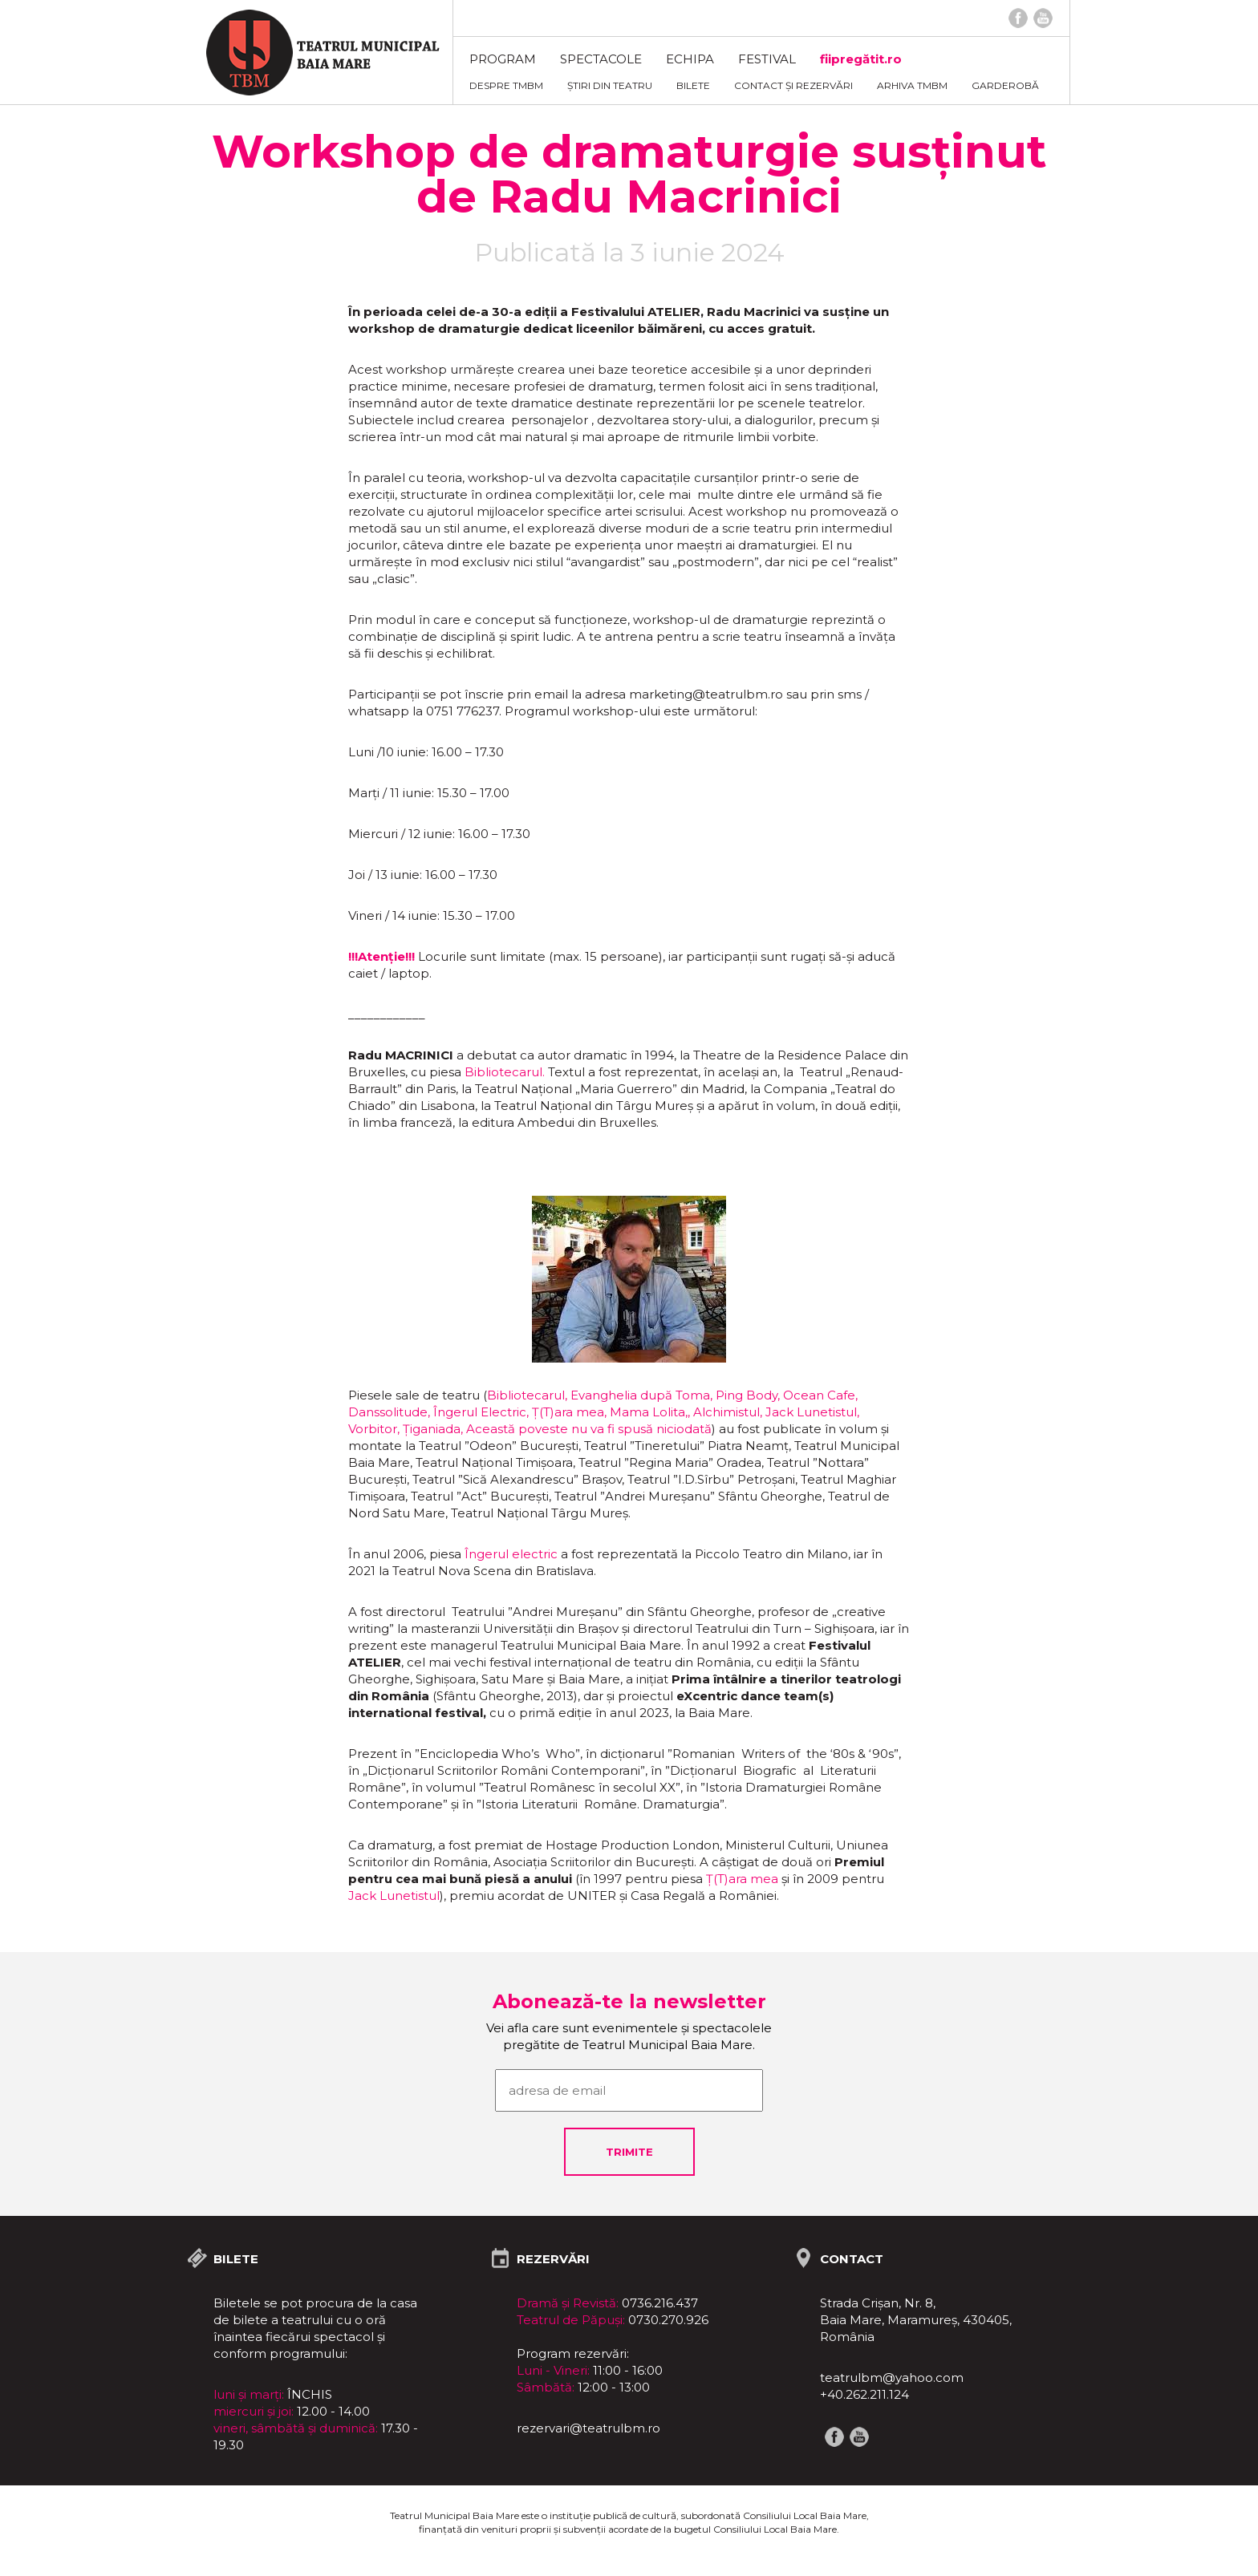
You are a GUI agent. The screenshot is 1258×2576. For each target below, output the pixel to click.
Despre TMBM (506, 85)
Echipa (690, 59)
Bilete (693, 85)
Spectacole (601, 59)
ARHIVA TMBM (912, 85)
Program (502, 59)
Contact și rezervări (793, 85)
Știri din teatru (609, 85)
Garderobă (1005, 85)
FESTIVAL (767, 59)
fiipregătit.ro (861, 59)
